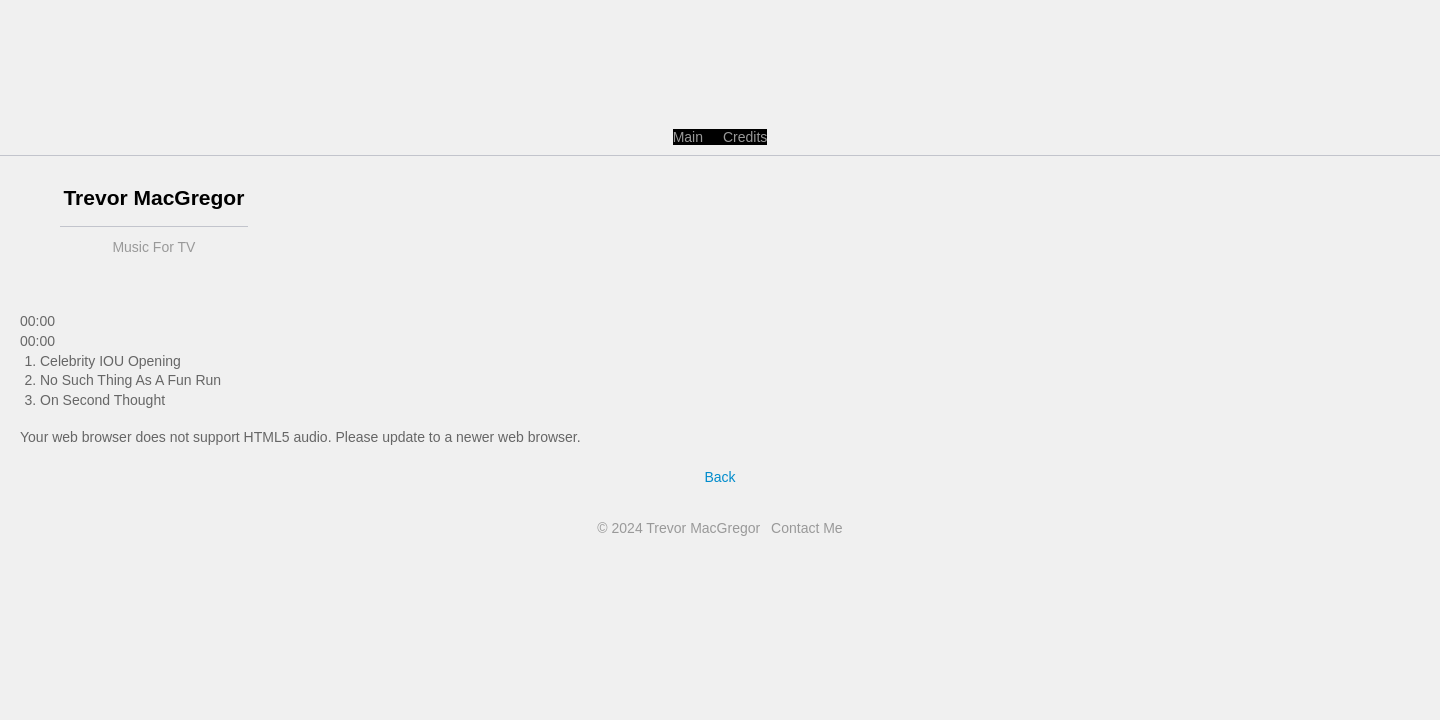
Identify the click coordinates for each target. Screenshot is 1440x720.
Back (719, 477)
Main (688, 137)
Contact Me (807, 528)
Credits (745, 137)
